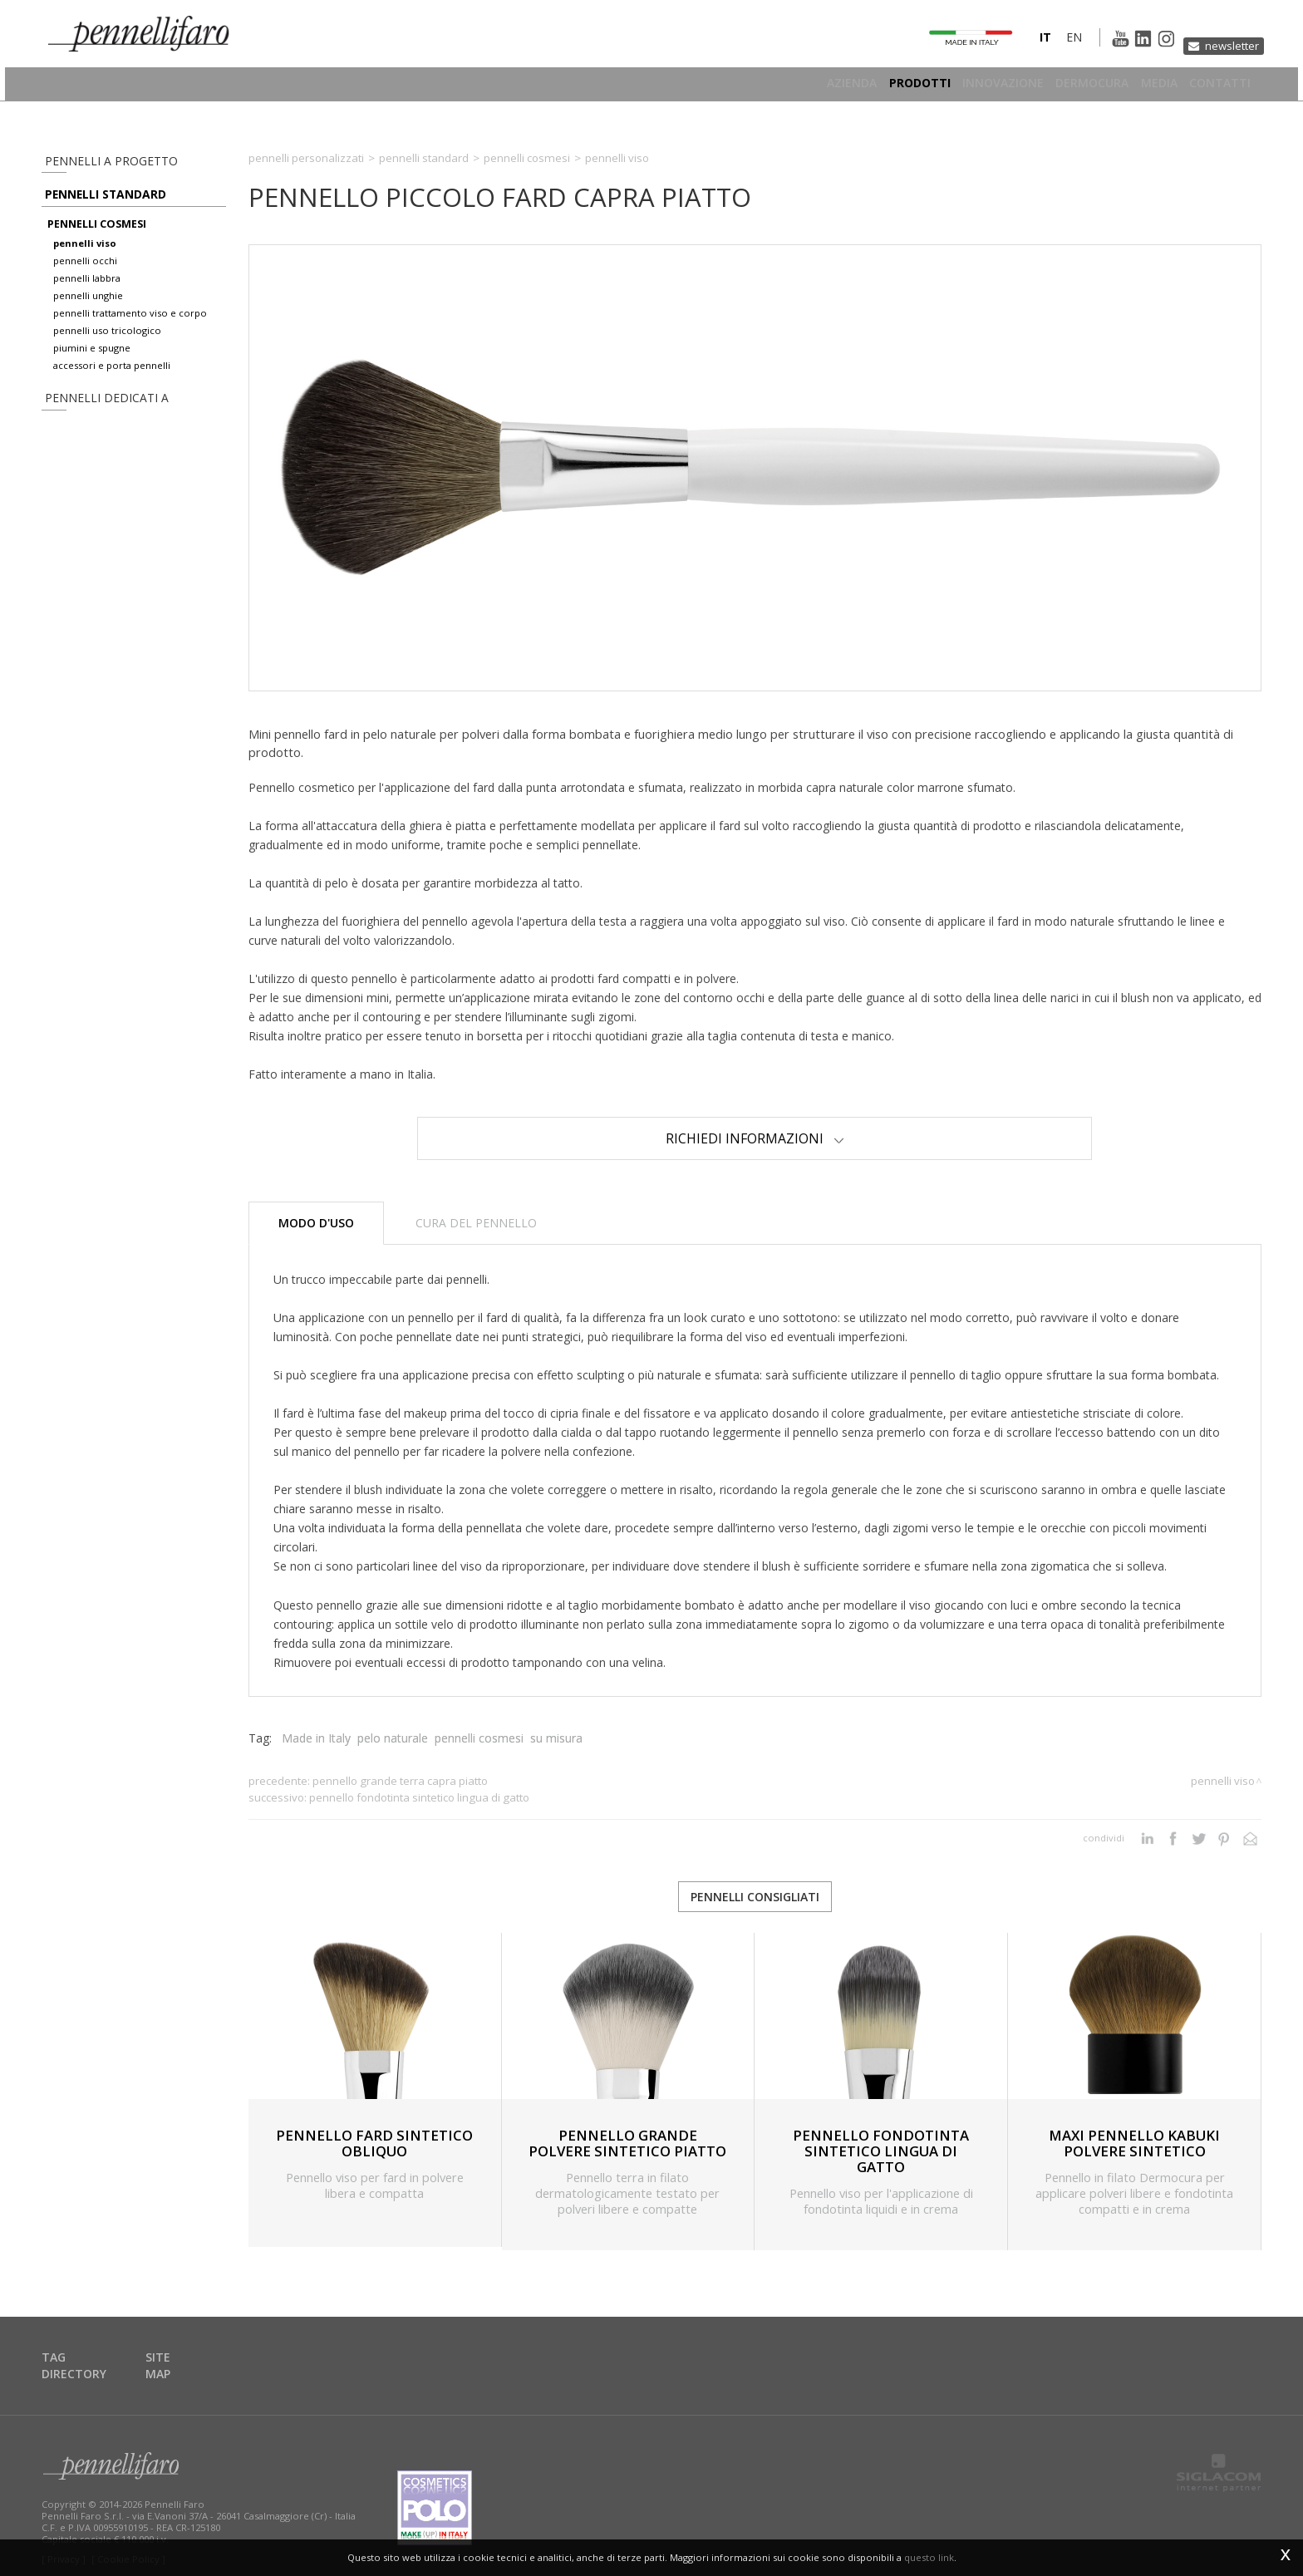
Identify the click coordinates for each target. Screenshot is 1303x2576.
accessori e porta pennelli (111, 379)
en (1045, 44)
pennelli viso (84, 257)
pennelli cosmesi (96, 238)
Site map (184, 2359)
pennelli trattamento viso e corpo (130, 327)
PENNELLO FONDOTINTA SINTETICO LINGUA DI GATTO (419, 1797)
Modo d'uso (316, 1223)
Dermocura (1072, 87)
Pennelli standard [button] (97, 202)
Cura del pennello (476, 1223)
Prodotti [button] (881, 87)
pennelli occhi (85, 274)
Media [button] (1149, 87)
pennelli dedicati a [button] (93, 414)
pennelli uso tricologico (107, 344)
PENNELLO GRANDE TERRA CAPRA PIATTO (400, 1780)
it (1016, 44)
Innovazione (974, 87)
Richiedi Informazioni (754, 1138)
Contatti (1220, 87)
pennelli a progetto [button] (98, 161)
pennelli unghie (88, 309)
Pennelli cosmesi (527, 157)
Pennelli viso (617, 157)
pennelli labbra (86, 292)
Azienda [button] (804, 87)
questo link (929, 2557)
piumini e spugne (91, 362)
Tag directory (90, 2359)
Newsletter (1225, 44)
